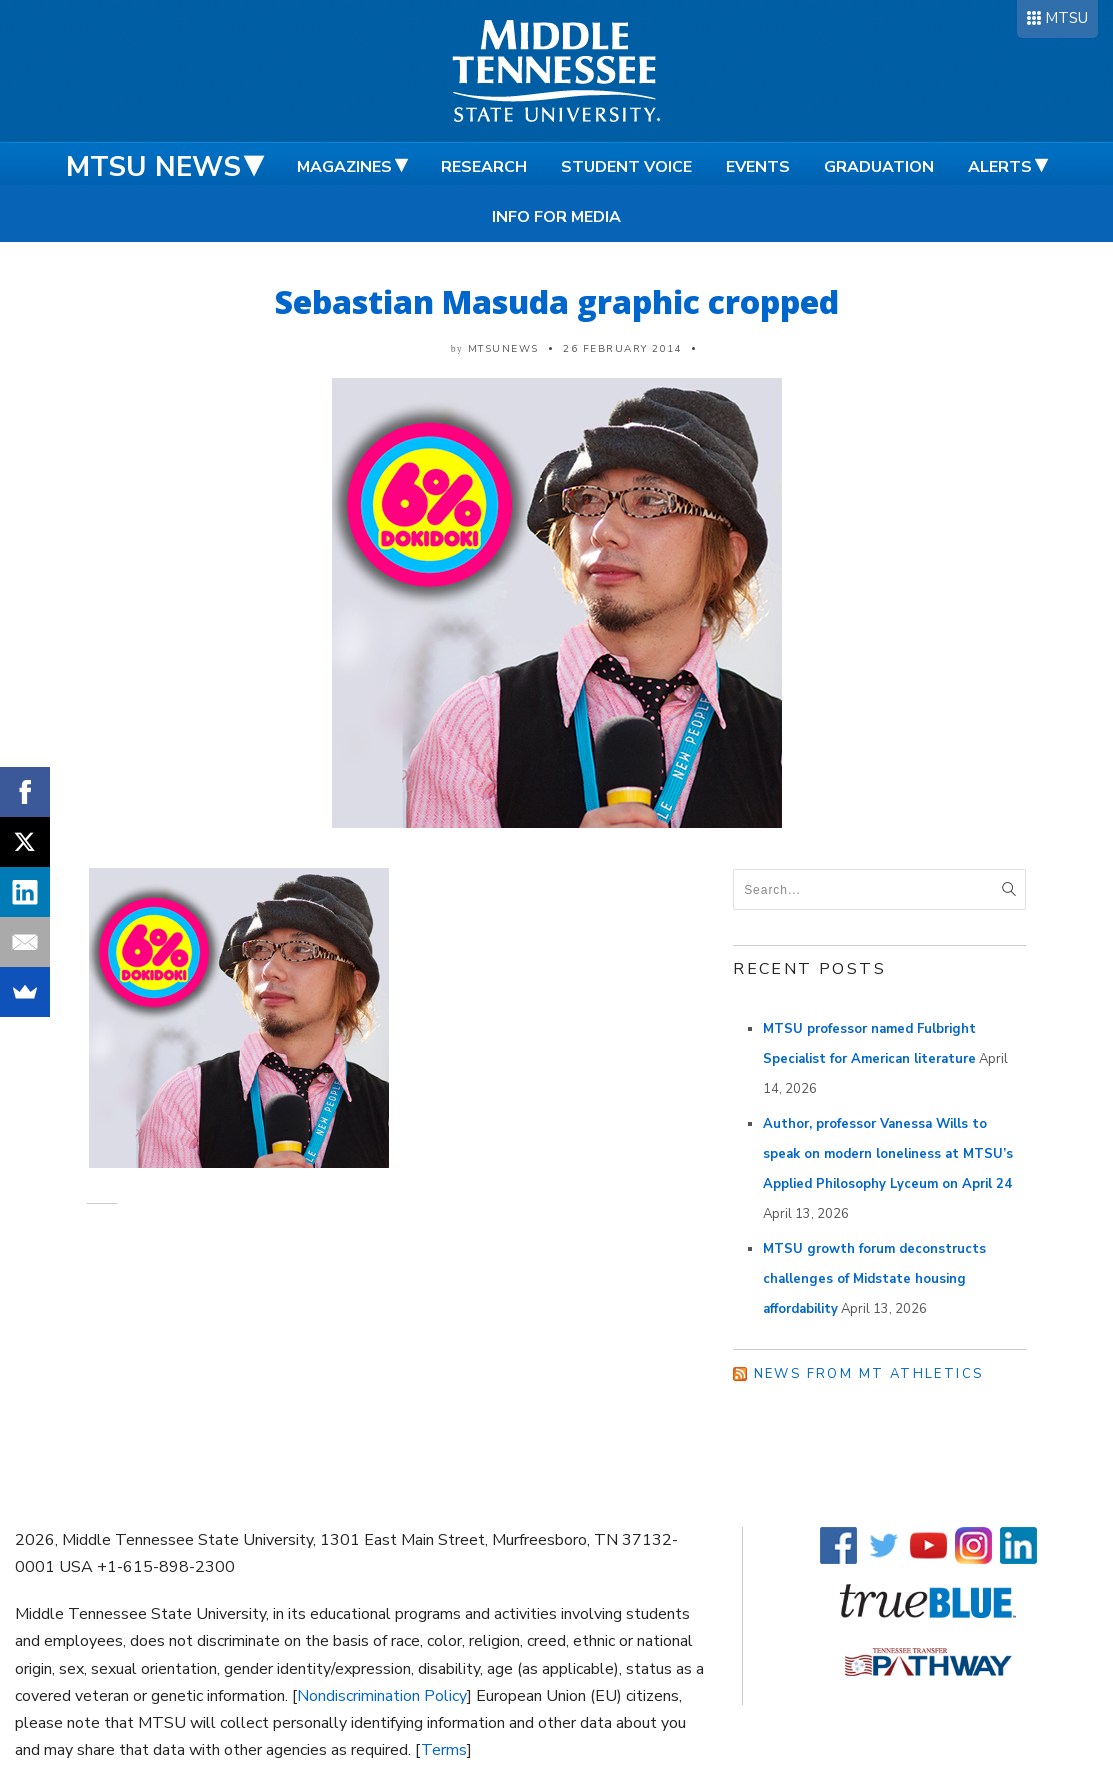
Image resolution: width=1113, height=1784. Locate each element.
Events (758, 167)
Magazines (344, 167)
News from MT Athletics (869, 1374)
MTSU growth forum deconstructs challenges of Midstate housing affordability (874, 1279)
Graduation (879, 167)
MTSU (1066, 18)
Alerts (1000, 167)
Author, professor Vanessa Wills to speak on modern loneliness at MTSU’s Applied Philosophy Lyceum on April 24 (888, 1154)
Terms (444, 1750)
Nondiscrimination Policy (382, 1696)
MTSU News (153, 167)
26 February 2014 (622, 349)
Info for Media (556, 217)
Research (484, 167)
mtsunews (503, 349)
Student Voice (626, 167)
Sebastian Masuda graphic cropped (557, 301)
